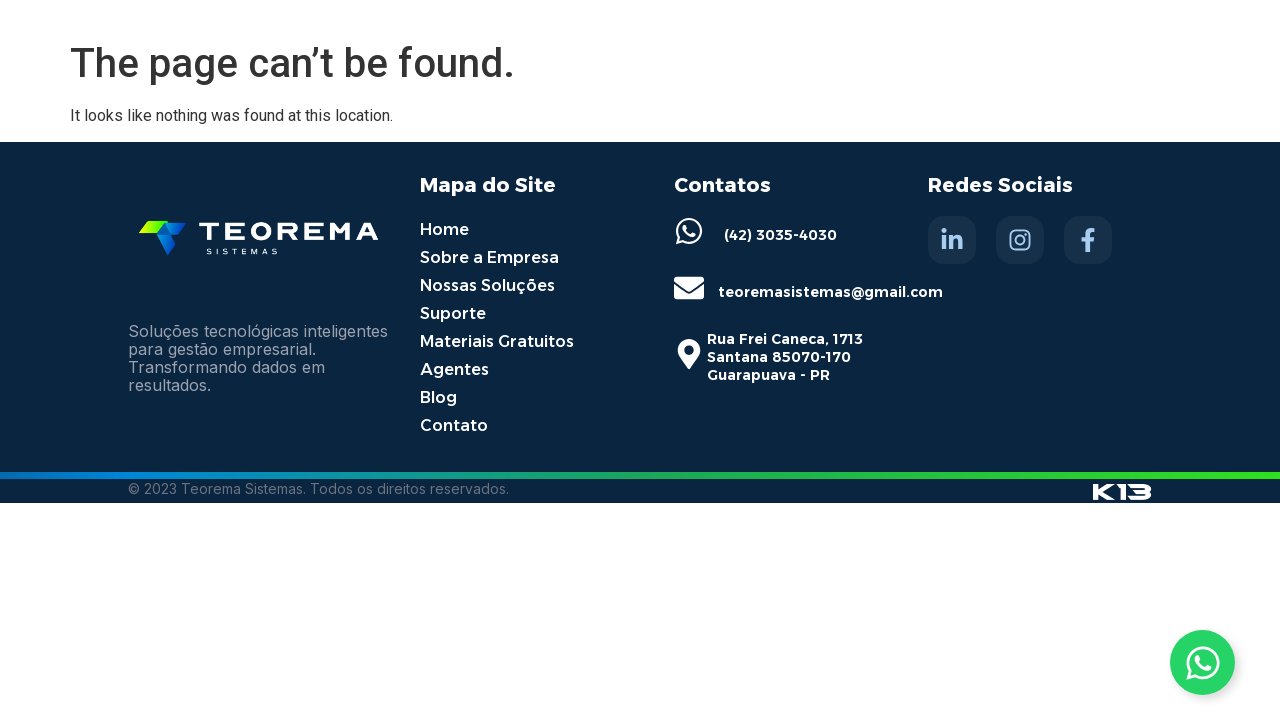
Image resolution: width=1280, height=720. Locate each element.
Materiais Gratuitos (497, 341)
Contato (454, 425)
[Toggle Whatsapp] (1202, 662)
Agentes (454, 369)
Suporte (453, 313)
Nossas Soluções (487, 285)
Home (444, 229)
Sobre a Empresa (489, 257)
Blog (438, 397)
